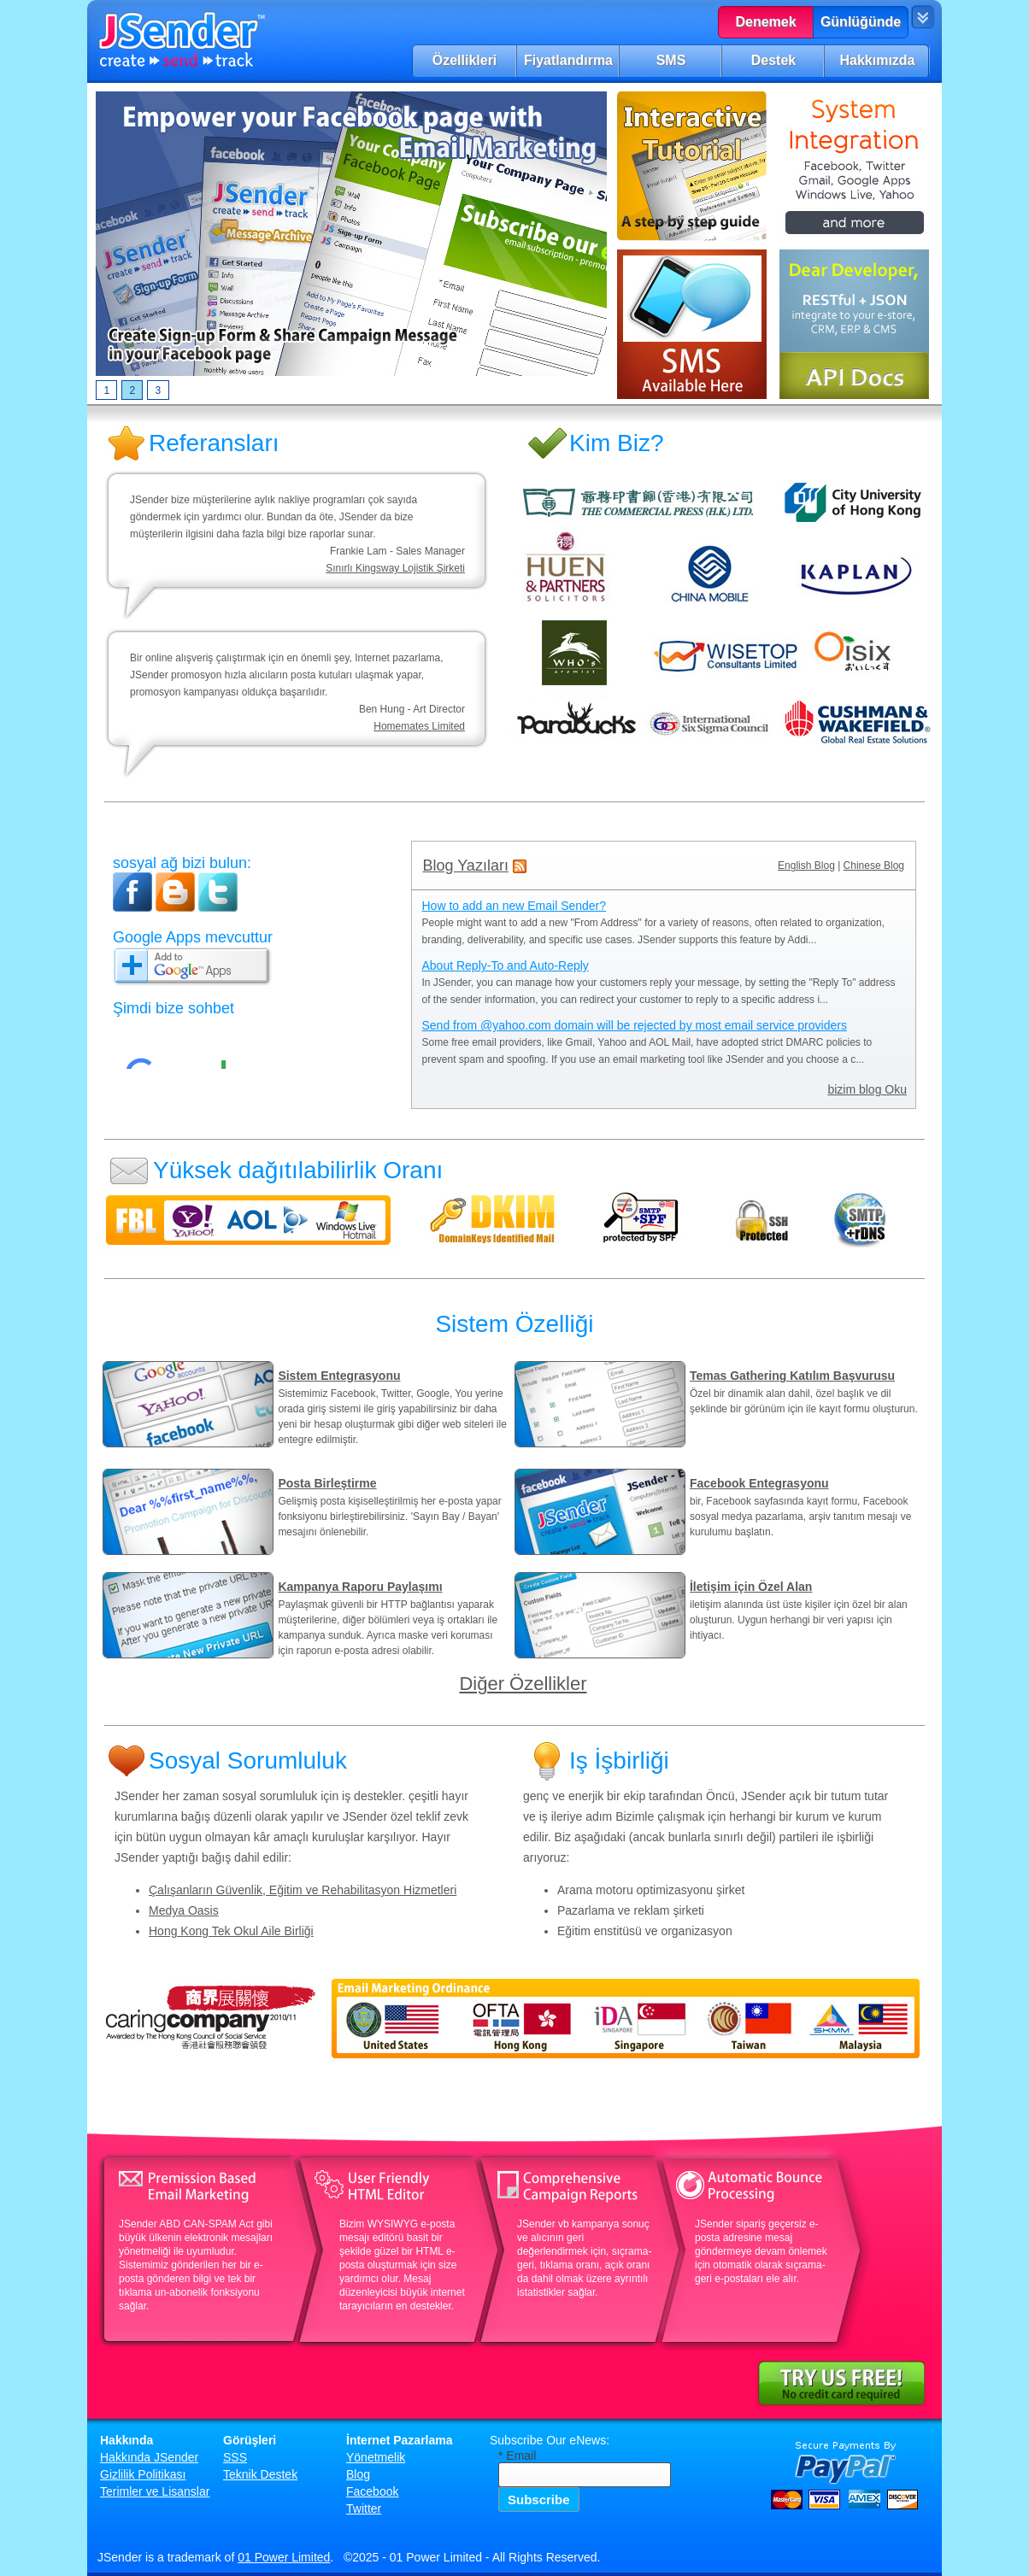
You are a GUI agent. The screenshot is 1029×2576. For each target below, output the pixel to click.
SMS (671, 60)
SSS (235, 2457)
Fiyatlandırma (568, 60)
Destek (773, 60)
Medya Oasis (184, 1910)
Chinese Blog (874, 865)
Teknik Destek (260, 2474)
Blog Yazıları (466, 865)
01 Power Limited (284, 2557)
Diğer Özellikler (522, 1683)
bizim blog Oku (867, 1089)
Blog (358, 2474)
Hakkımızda (876, 60)
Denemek (765, 22)
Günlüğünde (860, 22)
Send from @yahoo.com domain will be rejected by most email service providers (634, 1025)
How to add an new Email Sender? (514, 905)
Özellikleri (464, 60)
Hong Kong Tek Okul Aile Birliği (231, 1931)
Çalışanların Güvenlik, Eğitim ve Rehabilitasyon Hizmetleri (302, 1890)
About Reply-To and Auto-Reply (505, 965)
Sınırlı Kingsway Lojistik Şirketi (395, 568)
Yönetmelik (375, 2457)
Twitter (363, 2508)
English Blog (806, 865)
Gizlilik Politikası (142, 2474)
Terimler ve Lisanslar (154, 2491)
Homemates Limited (419, 726)
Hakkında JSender (149, 2457)
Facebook (372, 2491)
